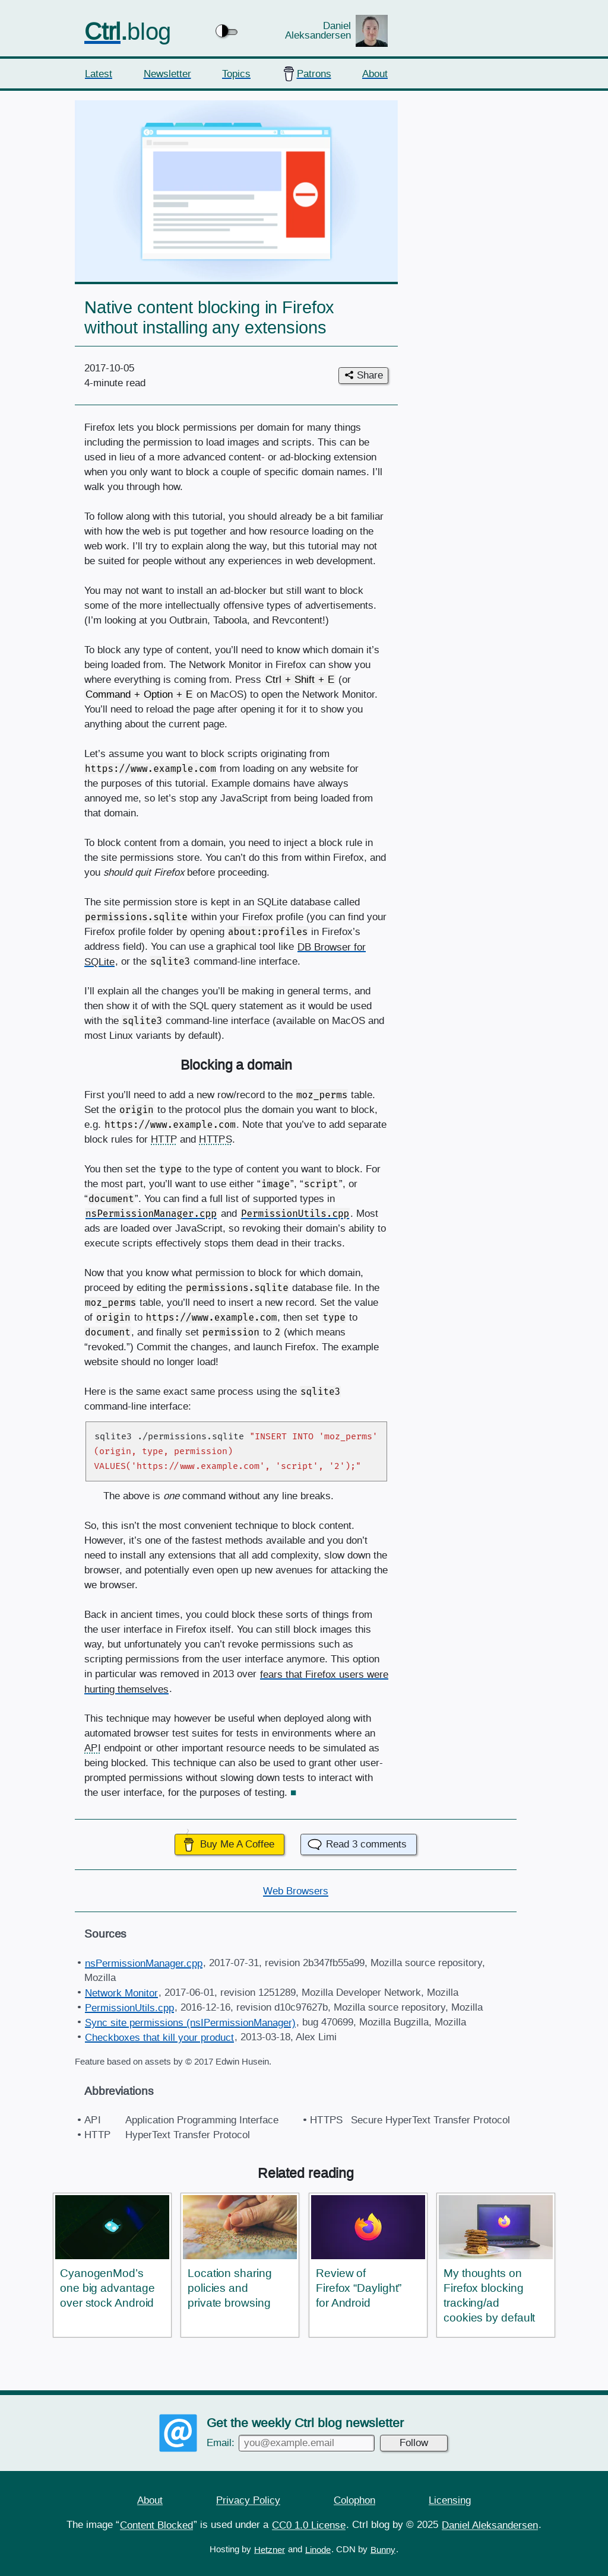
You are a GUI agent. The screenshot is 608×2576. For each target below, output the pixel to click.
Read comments (366, 1844)
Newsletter (167, 73)
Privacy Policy (248, 2499)
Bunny (382, 2549)
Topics (236, 73)
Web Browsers (295, 1891)
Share (370, 375)
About (375, 73)
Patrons (314, 73)
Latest (98, 73)
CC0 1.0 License (309, 2524)
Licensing (450, 2499)
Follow (414, 2442)
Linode (318, 2549)
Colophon (354, 2499)
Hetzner (269, 2549)
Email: (291, 2442)
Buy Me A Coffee (237, 1844)
